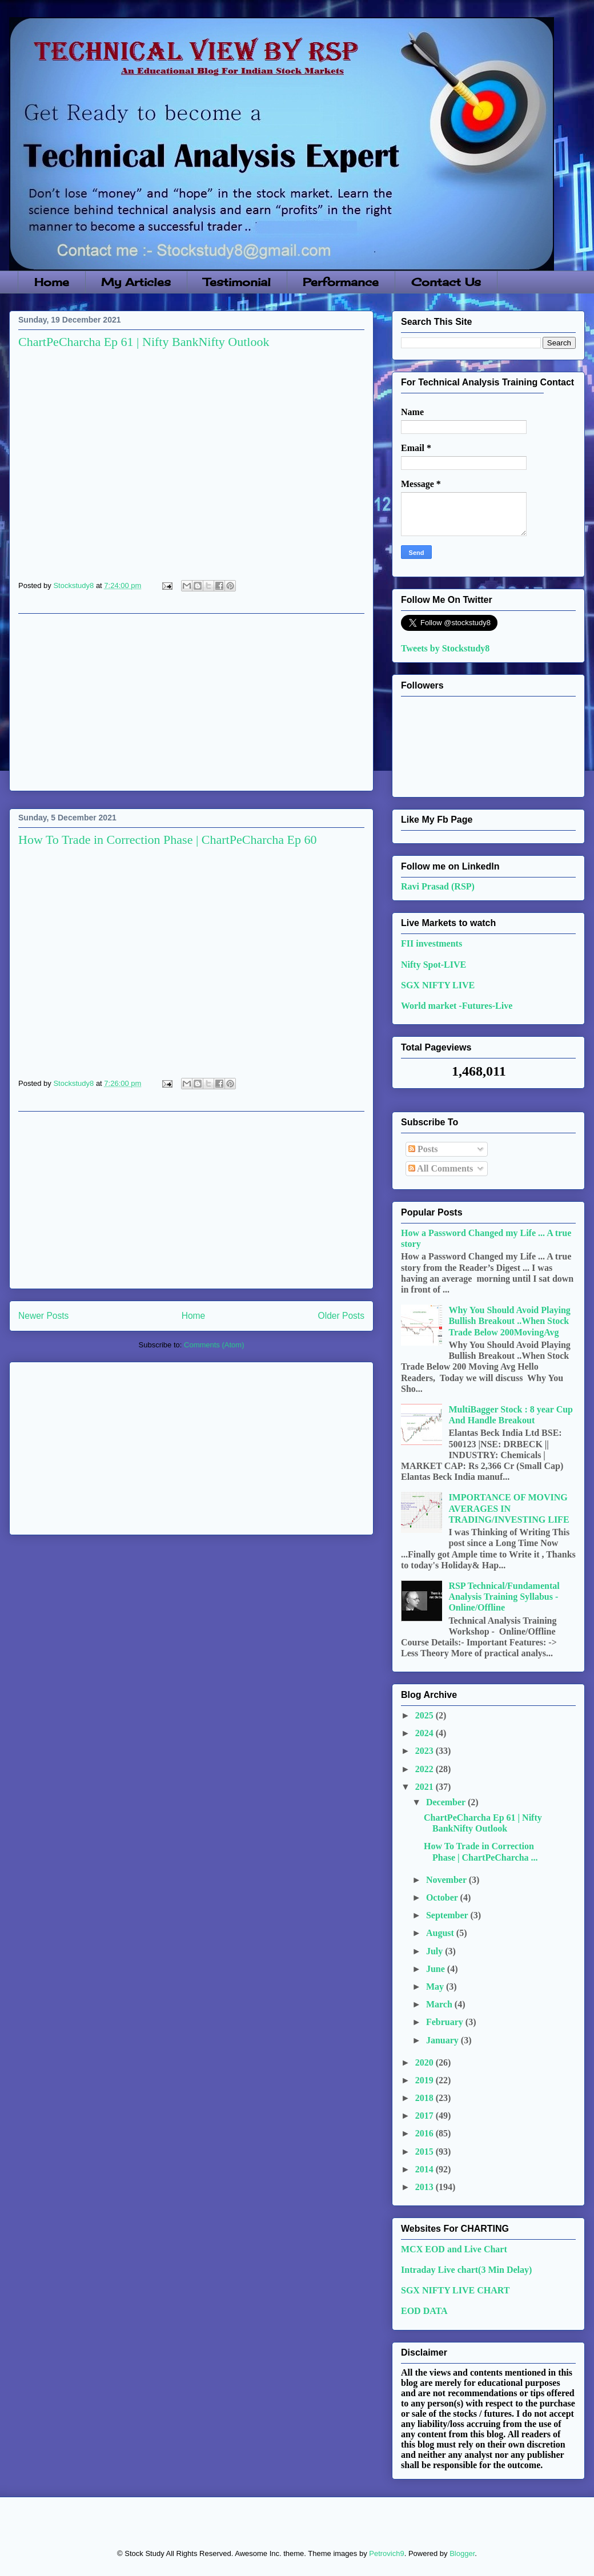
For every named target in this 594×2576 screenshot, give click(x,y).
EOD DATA (424, 2311)
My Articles (136, 282)
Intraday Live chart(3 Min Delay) (466, 2270)
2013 (425, 2187)
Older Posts (341, 1316)
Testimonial (237, 282)
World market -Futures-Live (456, 1006)
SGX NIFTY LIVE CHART (455, 2290)
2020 (425, 2062)
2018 (425, 2098)
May (436, 1986)
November (447, 1880)
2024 (425, 1733)
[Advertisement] (191, 702)
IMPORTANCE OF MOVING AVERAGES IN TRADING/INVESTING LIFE (508, 1508)
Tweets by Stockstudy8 (445, 648)
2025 (425, 1715)
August (441, 1933)
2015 (425, 2151)
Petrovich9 (386, 2553)
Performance (341, 282)
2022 (425, 1769)
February (445, 2022)
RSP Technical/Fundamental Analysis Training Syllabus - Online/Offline (503, 1596)
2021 (425, 1787)
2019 (425, 2080)
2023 (425, 1751)
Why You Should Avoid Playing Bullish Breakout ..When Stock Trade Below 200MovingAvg (509, 1321)
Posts (423, 1149)
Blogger (462, 2553)
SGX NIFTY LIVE (438, 985)
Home (51, 282)
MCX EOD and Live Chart (454, 2249)
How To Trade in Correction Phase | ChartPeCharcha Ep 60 (167, 839)
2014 (425, 2169)
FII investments (431, 943)
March (440, 2004)
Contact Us (446, 282)
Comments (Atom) (214, 1345)
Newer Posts (43, 1316)
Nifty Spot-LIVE (433, 964)
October (443, 1897)
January (443, 2040)
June (436, 1969)
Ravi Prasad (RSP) (438, 886)
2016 (425, 2133)
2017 (425, 2115)
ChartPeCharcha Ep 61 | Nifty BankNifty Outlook (143, 342)
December (447, 1802)
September (448, 1915)
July (435, 1951)
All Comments (440, 1168)
